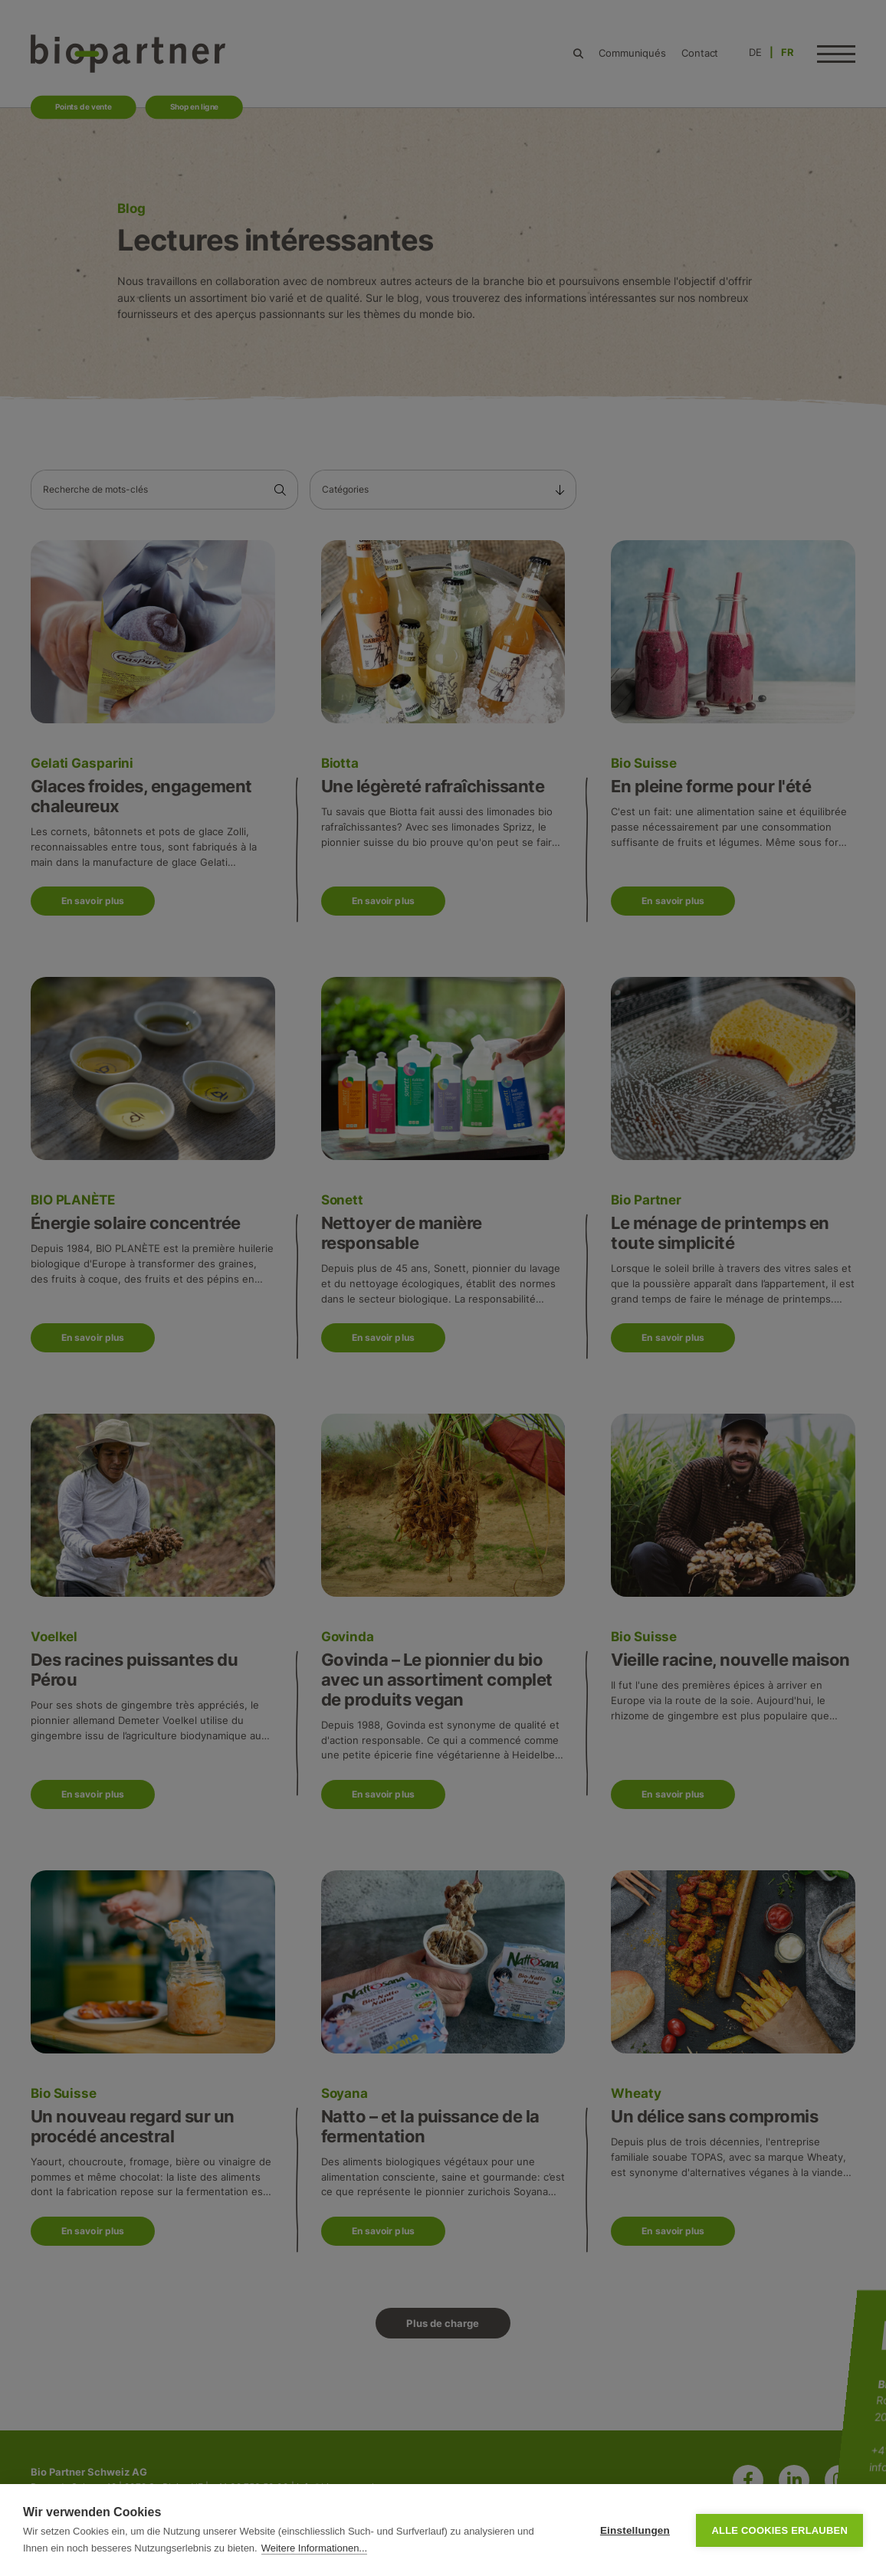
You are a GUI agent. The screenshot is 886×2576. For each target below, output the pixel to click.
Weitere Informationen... (314, 2548)
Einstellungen (635, 2530)
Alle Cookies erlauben (779, 2530)
